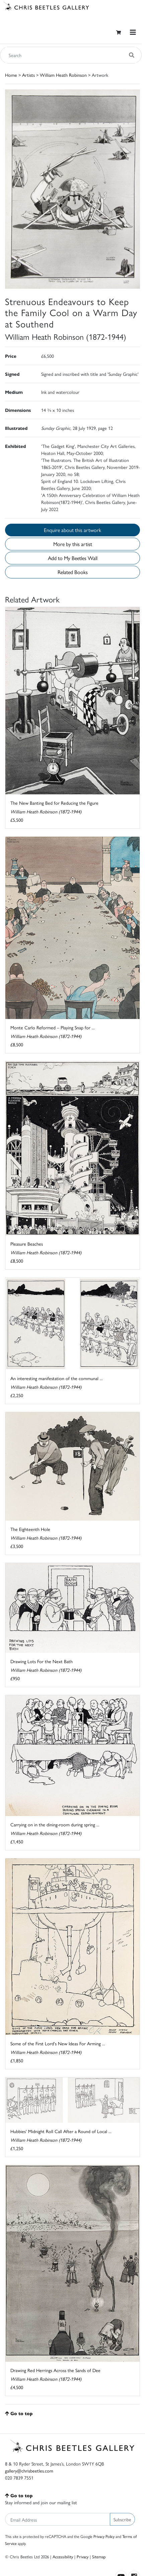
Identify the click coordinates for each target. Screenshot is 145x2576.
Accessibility (63, 2556)
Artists (28, 74)
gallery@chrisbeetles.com (29, 2470)
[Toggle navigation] (133, 32)
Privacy (82, 2556)
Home (11, 74)
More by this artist (72, 544)
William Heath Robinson (63, 74)
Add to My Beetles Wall (72, 558)
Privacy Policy (104, 2536)
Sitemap (99, 2556)
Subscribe (122, 2519)
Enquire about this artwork (72, 530)
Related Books (73, 572)
